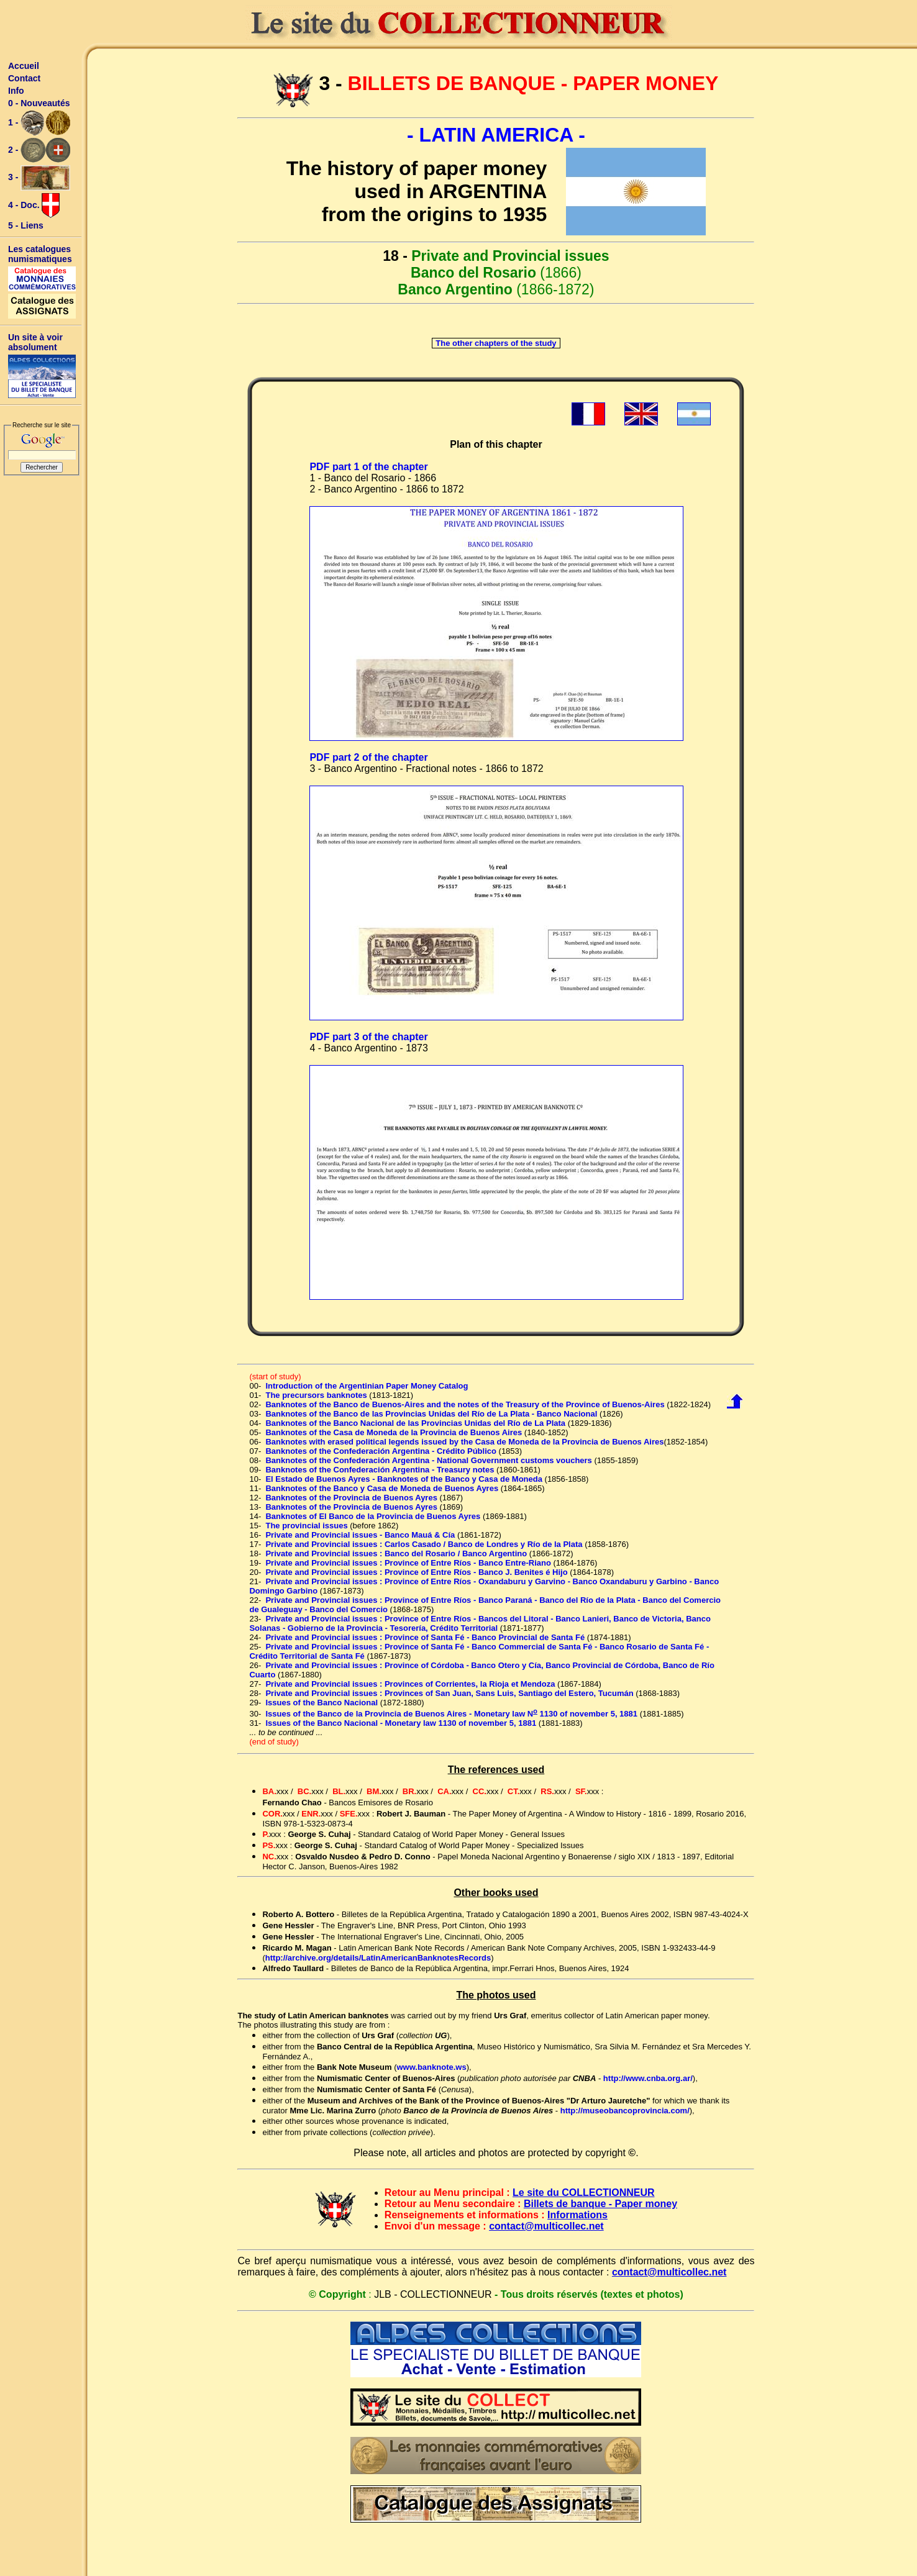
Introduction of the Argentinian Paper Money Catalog (366, 1385)
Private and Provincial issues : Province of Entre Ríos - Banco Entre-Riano (407, 1562)
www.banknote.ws (431, 2067)
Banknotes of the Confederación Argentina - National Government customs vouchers (428, 1460)
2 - (39, 150)
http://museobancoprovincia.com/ (625, 2110)
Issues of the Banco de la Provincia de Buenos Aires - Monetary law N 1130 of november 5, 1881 (451, 1713)
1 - (39, 123)
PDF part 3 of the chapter (368, 1037)
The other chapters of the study (496, 343)
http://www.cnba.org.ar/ (648, 2078)
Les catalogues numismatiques (40, 254)
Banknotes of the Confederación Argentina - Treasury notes (379, 1469)
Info (16, 91)
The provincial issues (306, 1525)
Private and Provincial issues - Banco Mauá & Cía (360, 1535)
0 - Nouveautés (39, 103)
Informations (577, 2215)
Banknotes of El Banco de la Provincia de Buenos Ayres (372, 1516)
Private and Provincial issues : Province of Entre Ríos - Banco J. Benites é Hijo (416, 1572)
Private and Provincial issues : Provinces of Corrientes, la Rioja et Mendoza (410, 1684)
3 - (39, 178)
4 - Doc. (34, 205)
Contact (24, 78)
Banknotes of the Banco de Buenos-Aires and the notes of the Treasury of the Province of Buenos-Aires (464, 1404)
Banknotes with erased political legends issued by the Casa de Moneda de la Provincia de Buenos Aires (464, 1441)
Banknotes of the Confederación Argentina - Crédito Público (380, 1451)
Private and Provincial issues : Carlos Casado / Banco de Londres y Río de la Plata (423, 1544)
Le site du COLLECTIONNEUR (583, 2192)
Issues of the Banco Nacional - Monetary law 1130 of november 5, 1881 (400, 1723)
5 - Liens (25, 225)
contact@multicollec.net (546, 2226)
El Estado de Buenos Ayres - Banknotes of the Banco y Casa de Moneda (403, 1479)
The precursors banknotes (316, 1395)
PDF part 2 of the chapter (368, 757)
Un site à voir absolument (35, 342)
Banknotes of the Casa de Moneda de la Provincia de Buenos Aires (393, 1432)
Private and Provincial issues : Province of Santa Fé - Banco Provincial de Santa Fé (425, 1637)
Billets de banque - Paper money (600, 2203)
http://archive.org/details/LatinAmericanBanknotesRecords (378, 1957)
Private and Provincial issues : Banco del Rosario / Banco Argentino (396, 1553)
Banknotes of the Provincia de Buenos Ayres (351, 1497)
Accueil (23, 66)
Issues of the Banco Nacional (321, 1702)
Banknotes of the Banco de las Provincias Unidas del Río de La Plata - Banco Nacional (431, 1413)
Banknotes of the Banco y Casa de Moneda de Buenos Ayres (381, 1488)
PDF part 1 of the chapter (368, 466)
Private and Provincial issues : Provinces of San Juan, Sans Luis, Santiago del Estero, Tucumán (449, 1693)
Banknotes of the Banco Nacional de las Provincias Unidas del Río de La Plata (415, 1423)
